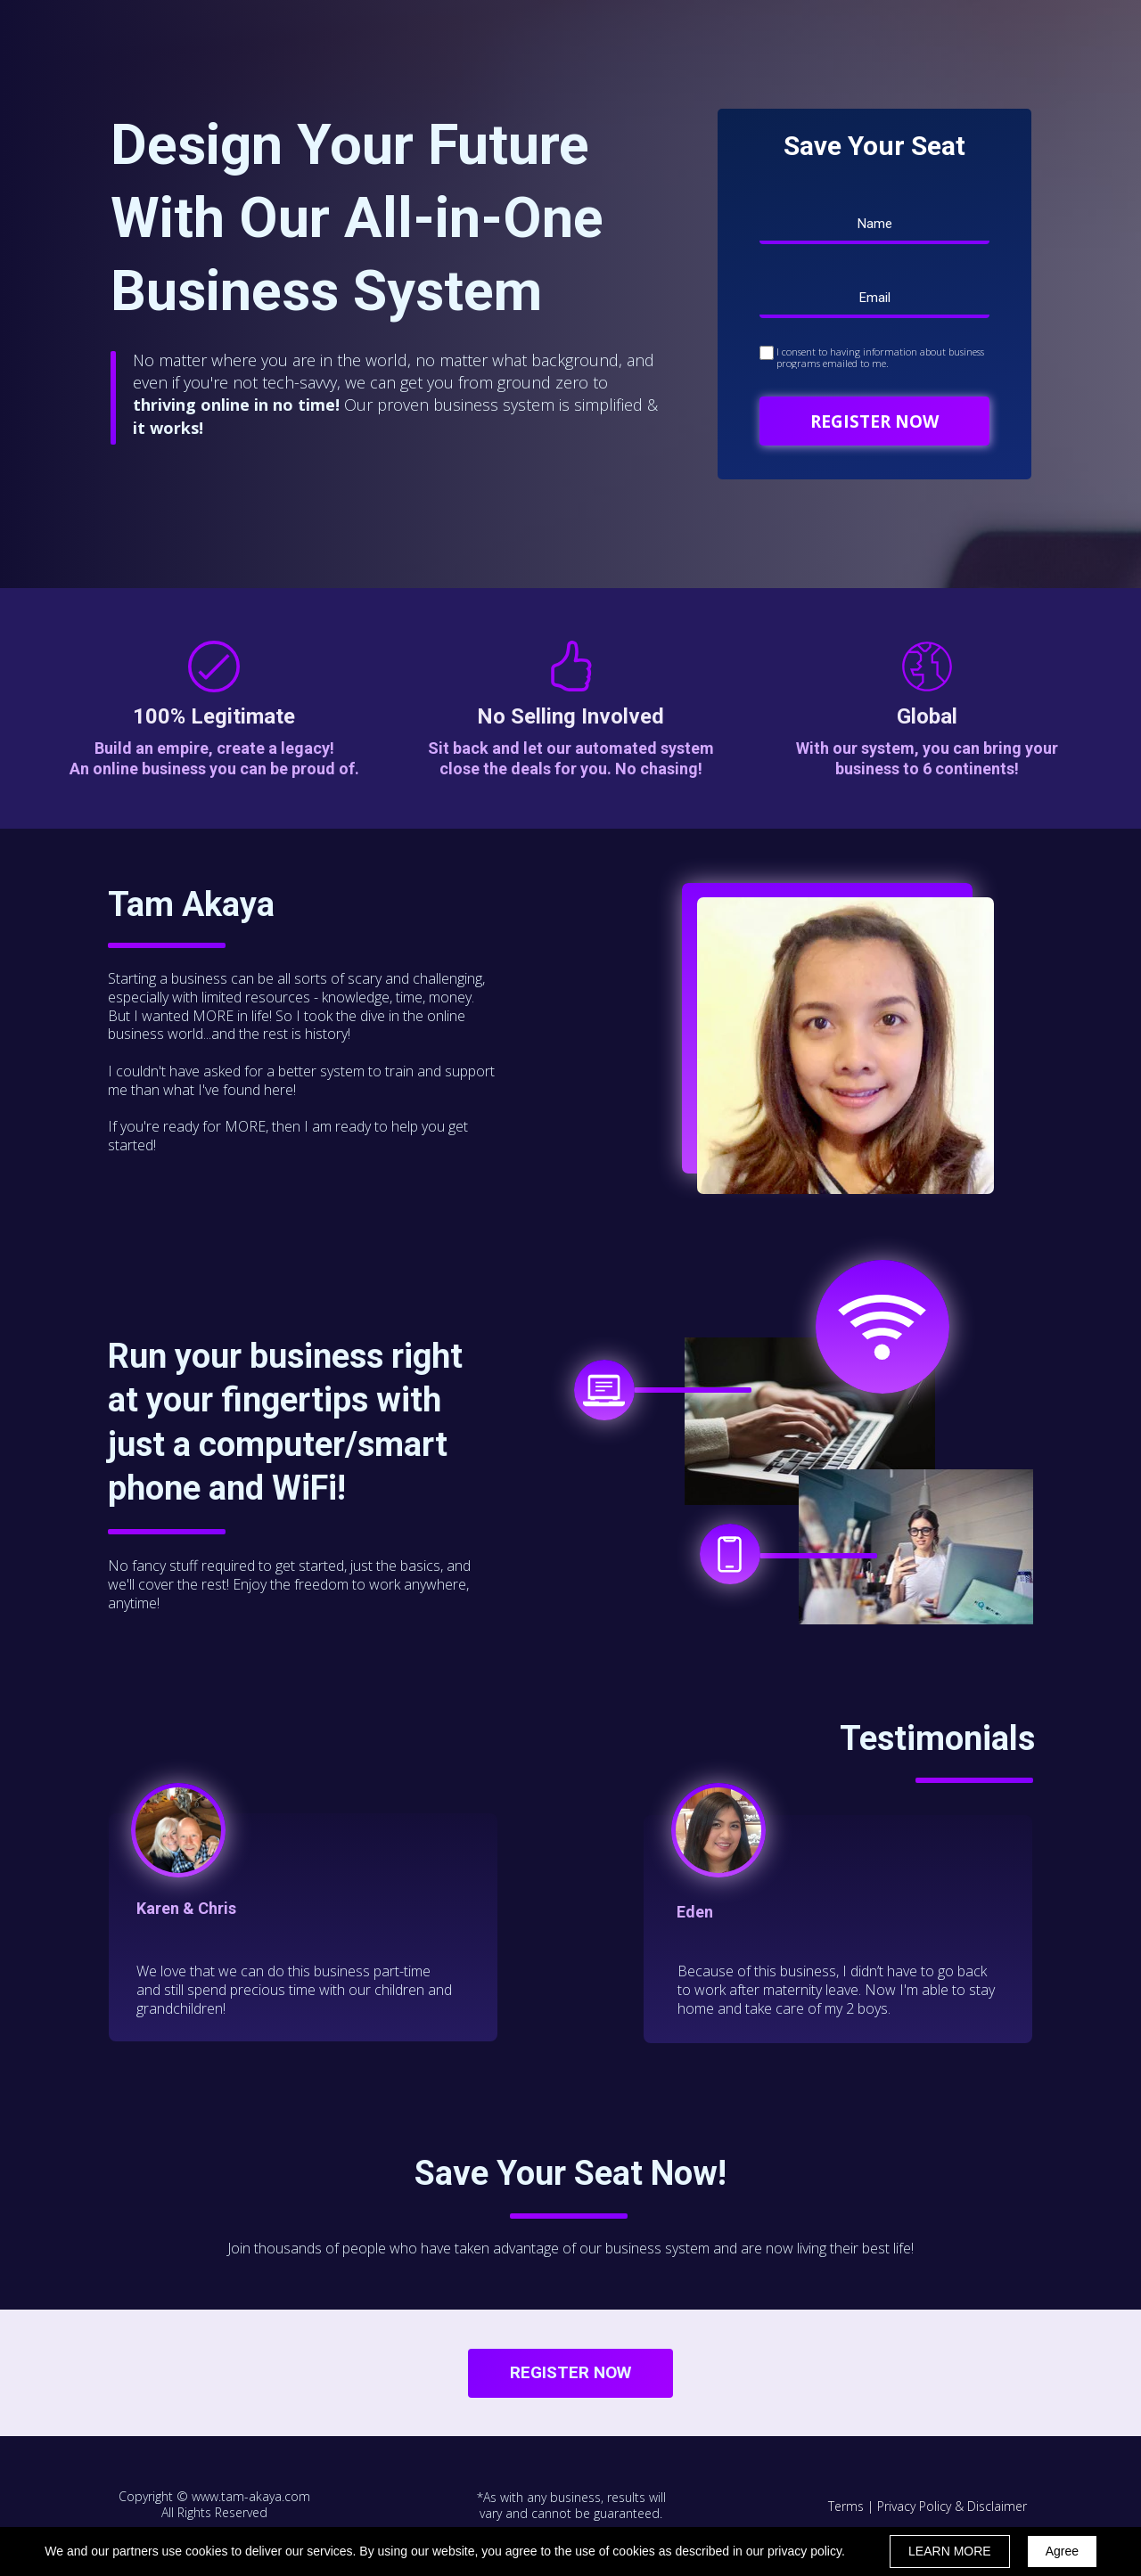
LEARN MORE (949, 2551)
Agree (1062, 2551)
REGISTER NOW (874, 421)
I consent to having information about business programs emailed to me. (880, 357)
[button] (570, 2373)
